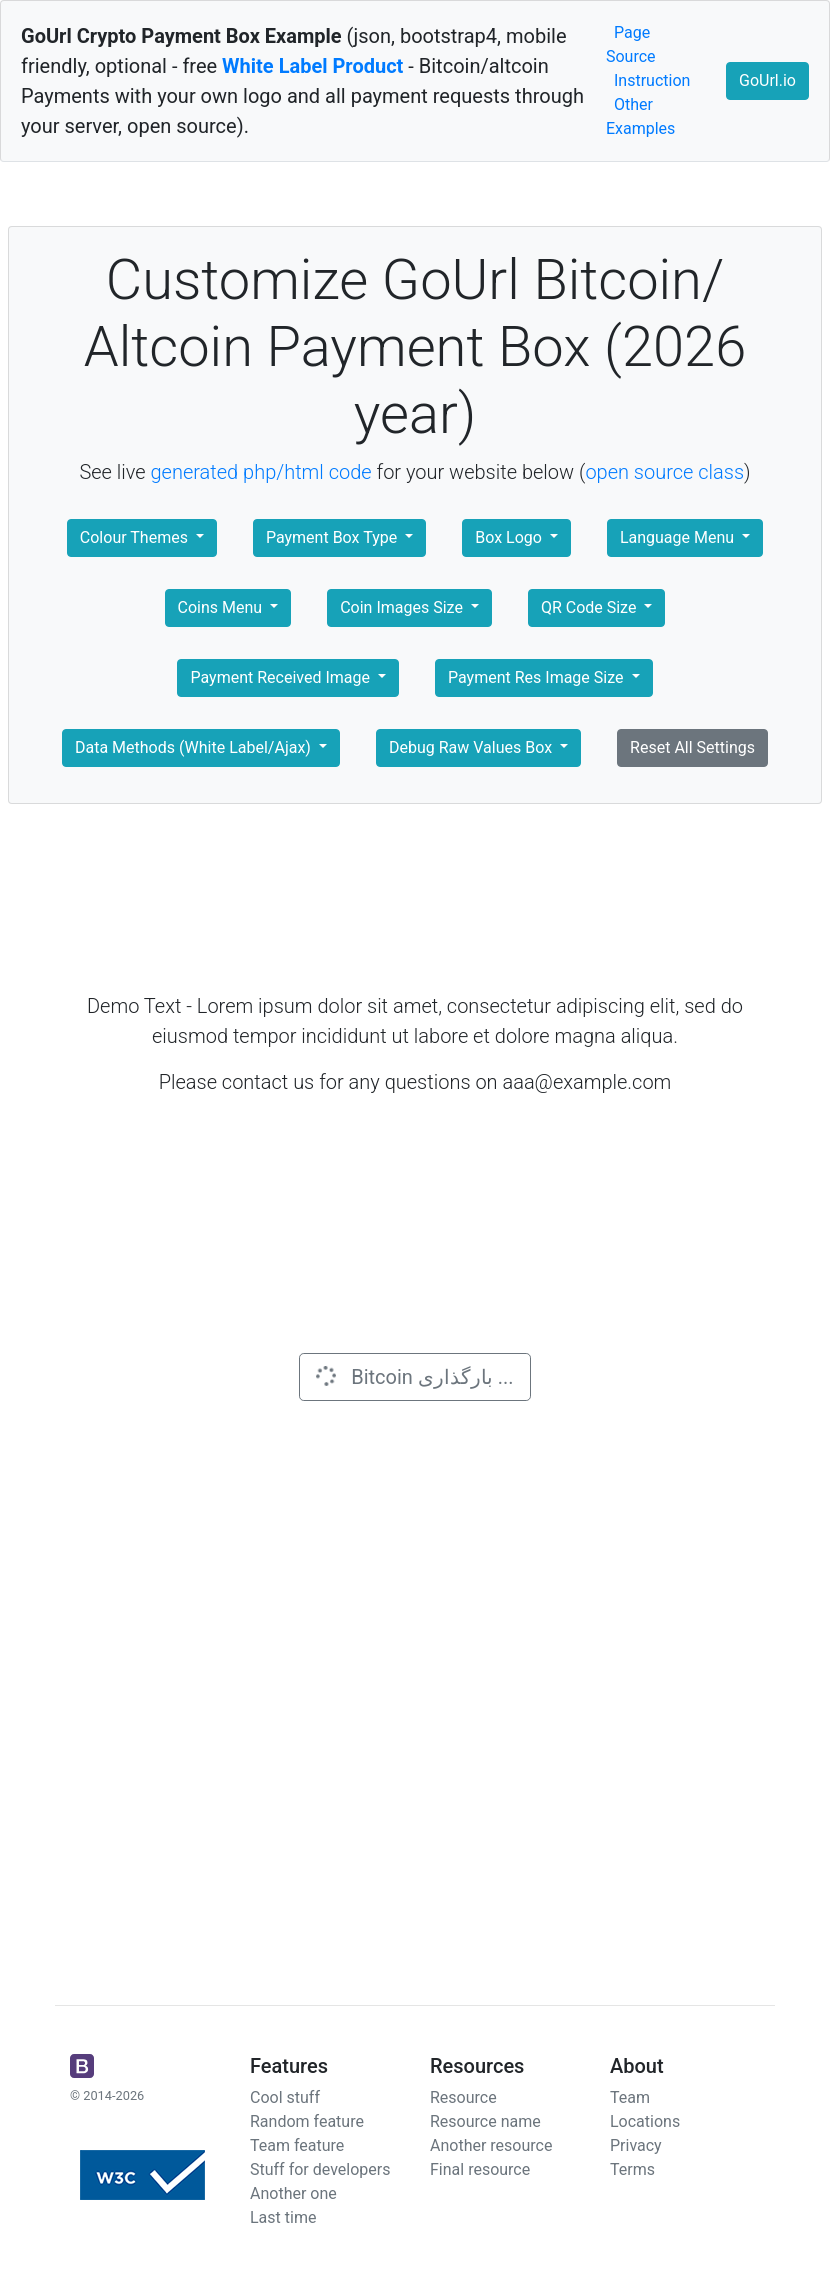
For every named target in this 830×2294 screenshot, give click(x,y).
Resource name (485, 2121)
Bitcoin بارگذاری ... (412, 1376)
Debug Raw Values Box (472, 747)
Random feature (307, 2121)
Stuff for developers (320, 2169)
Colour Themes (136, 537)
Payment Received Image (281, 677)
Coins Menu (222, 607)
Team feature (297, 2145)
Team (630, 2097)
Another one (293, 2193)
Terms (632, 2169)
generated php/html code (261, 472)
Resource (463, 2097)
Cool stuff (285, 2097)
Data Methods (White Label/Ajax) (195, 747)
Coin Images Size (403, 607)
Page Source (631, 44)
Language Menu (679, 537)
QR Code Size (591, 607)
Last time (283, 2217)
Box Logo (510, 537)
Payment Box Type (333, 537)
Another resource (491, 2145)
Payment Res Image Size (537, 677)
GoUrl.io (767, 80)
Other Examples (640, 116)
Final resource (480, 2169)
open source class (664, 472)
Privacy (636, 2145)
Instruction (652, 80)
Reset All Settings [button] (692, 747)
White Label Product (312, 66)
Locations (645, 2121)
